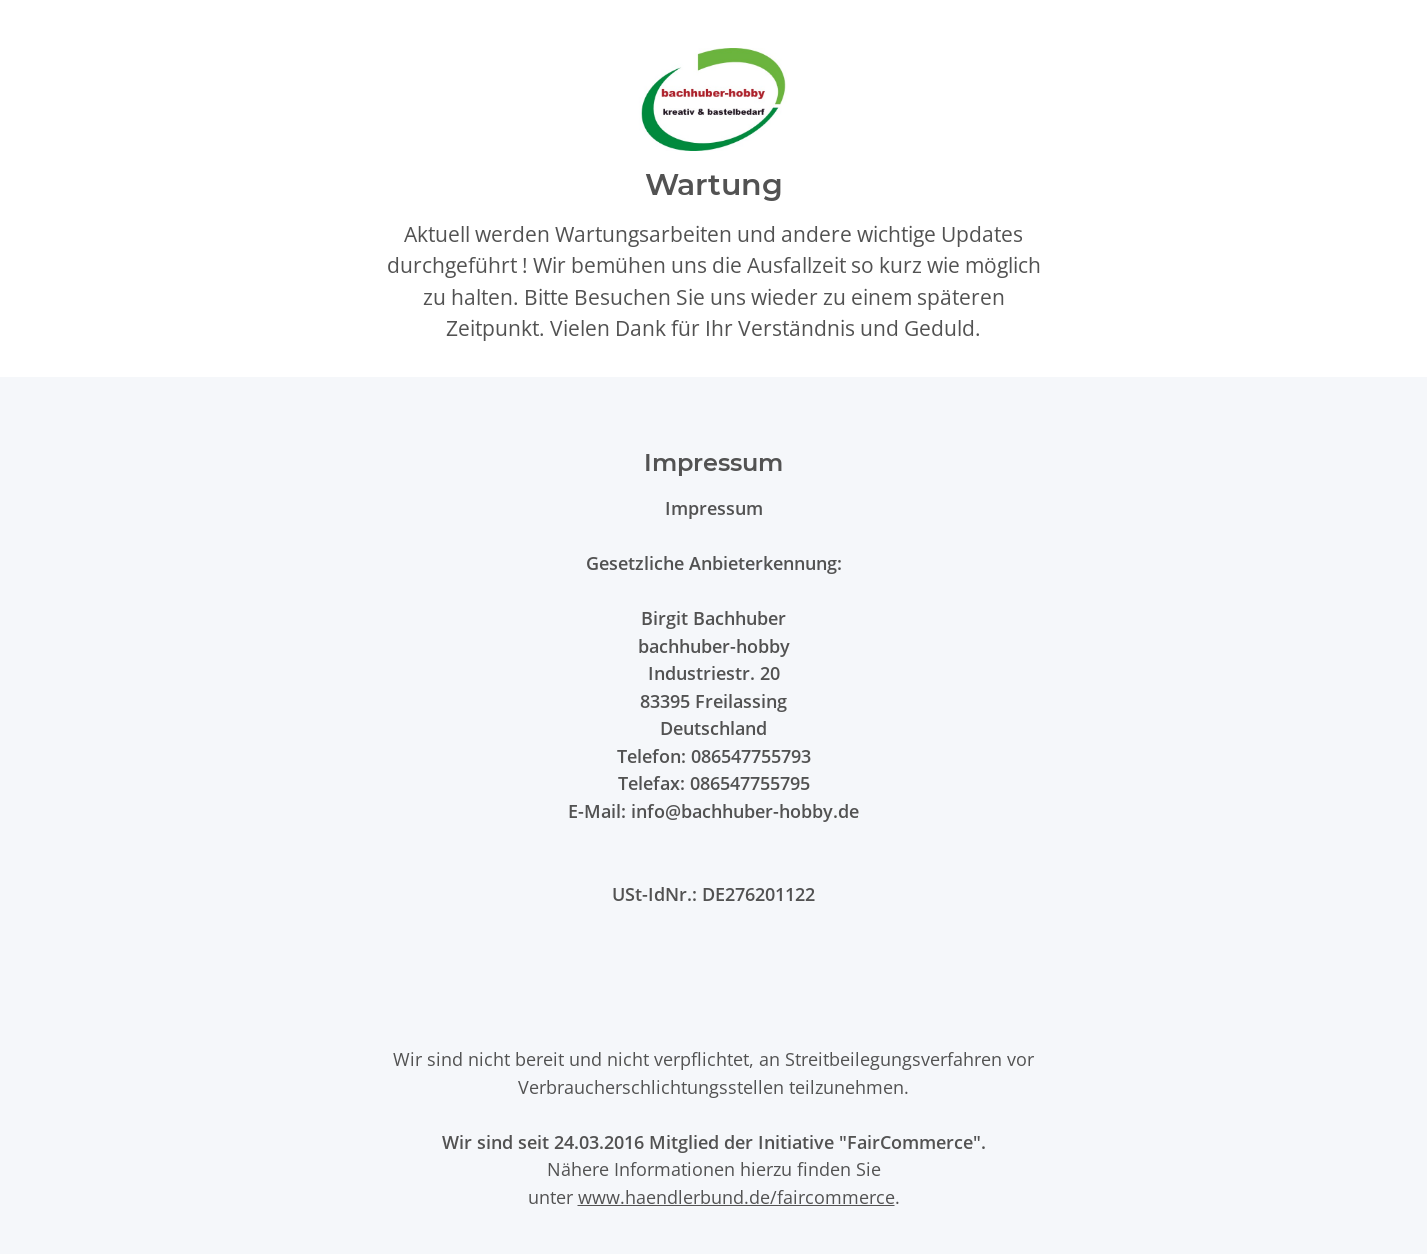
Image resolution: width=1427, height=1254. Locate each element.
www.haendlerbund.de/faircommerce (736, 1196)
